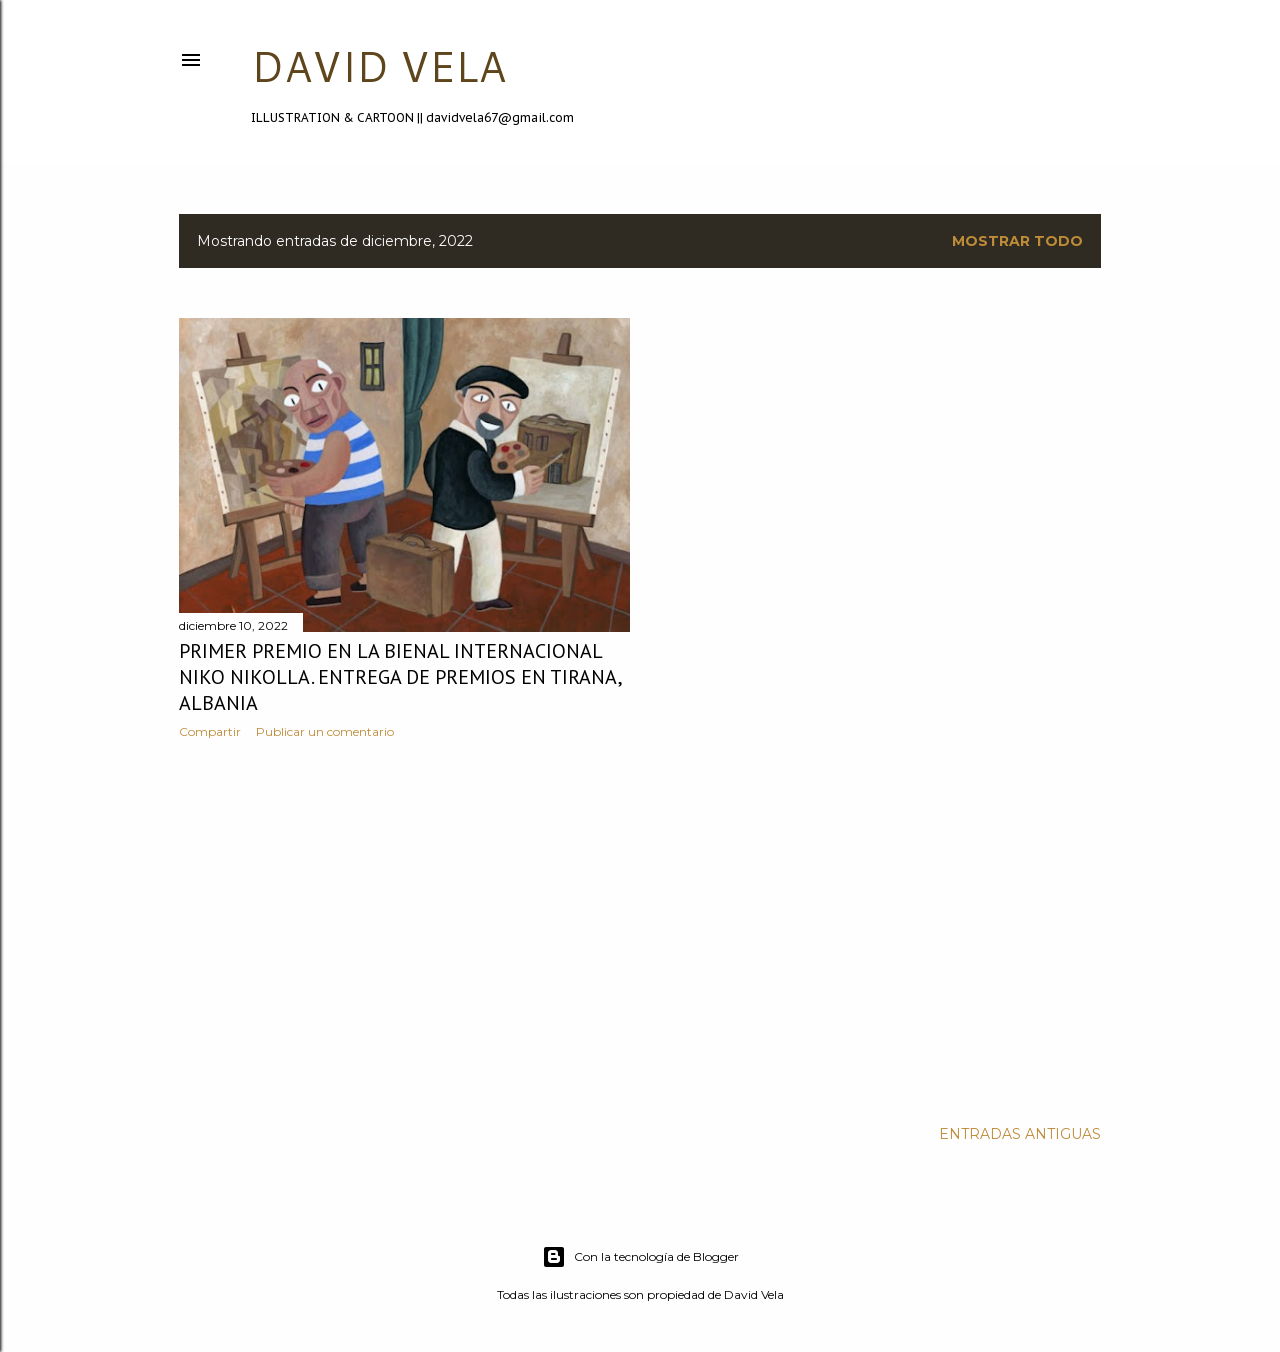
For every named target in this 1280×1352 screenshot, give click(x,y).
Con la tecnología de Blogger (640, 1257)
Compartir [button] (210, 731)
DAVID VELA (378, 66)
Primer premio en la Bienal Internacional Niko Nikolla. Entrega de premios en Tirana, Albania (400, 677)
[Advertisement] (404, 929)
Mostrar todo (1017, 241)
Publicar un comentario (325, 731)
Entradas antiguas (1020, 1134)
